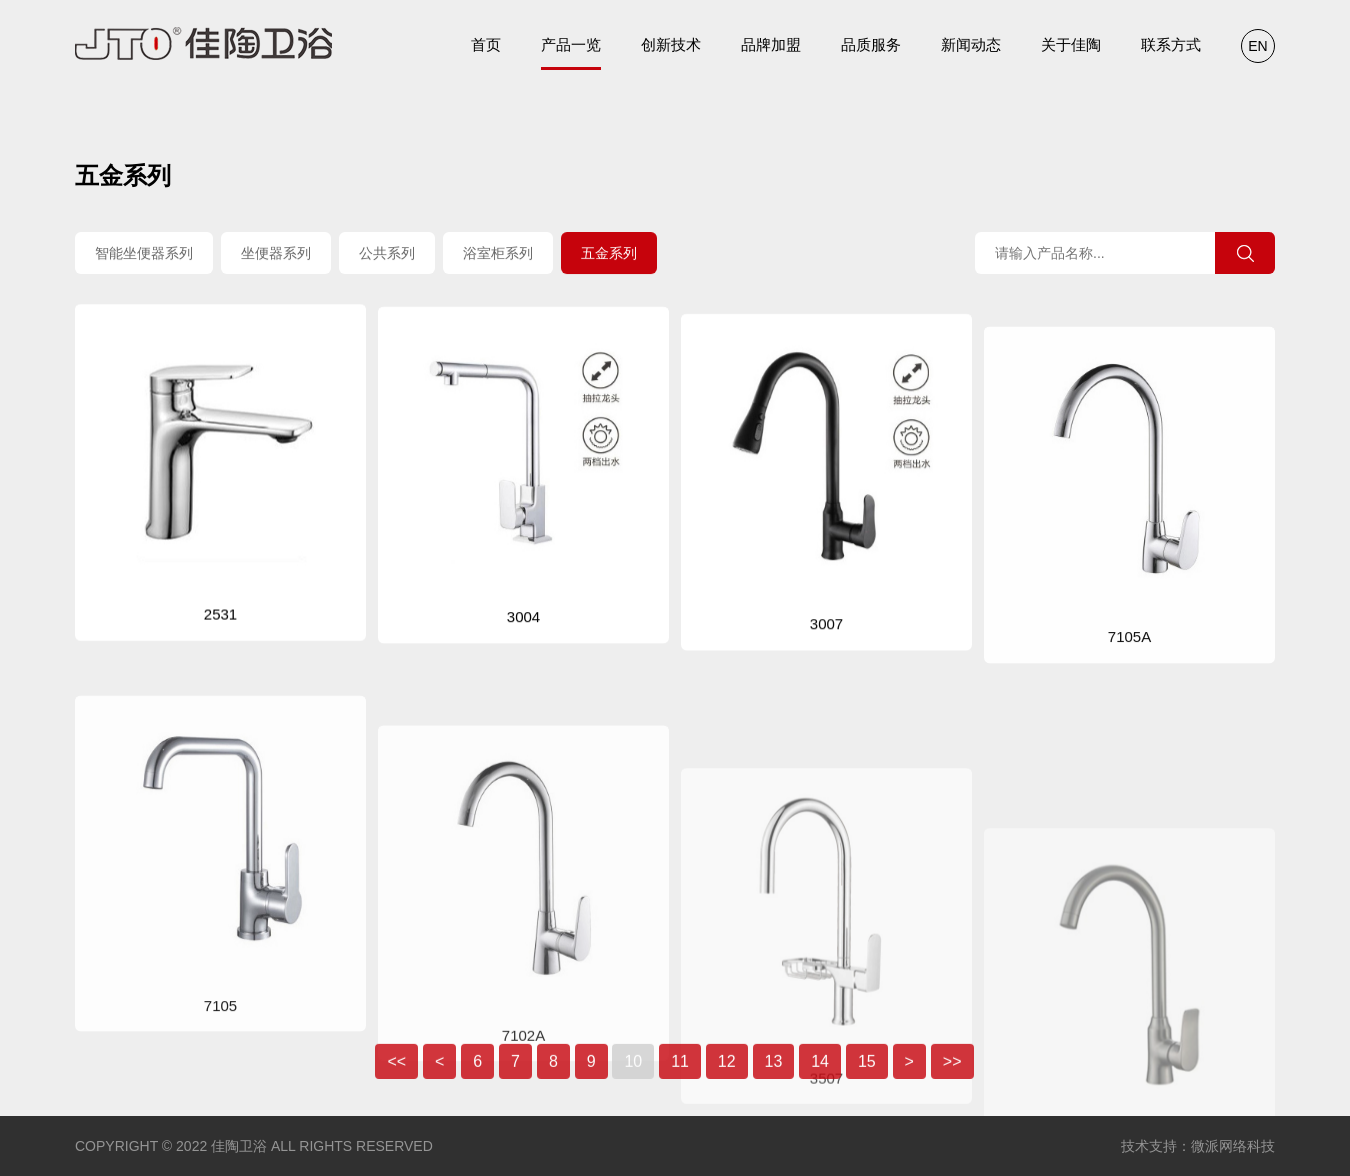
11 (680, 1080)
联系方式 (1171, 44)
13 (774, 1080)
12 (727, 1080)
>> (952, 1080)
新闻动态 (971, 44)
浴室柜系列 (498, 255)
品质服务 (871, 44)
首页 (486, 44)
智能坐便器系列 (144, 255)
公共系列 (387, 255)
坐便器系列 (276, 255)
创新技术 (671, 44)
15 (867, 1080)
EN (1257, 46)
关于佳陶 (1071, 44)
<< (396, 1080)
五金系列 (609, 255)
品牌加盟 (771, 44)
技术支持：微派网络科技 (1198, 1146)
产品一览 (571, 53)
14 (820, 1080)
